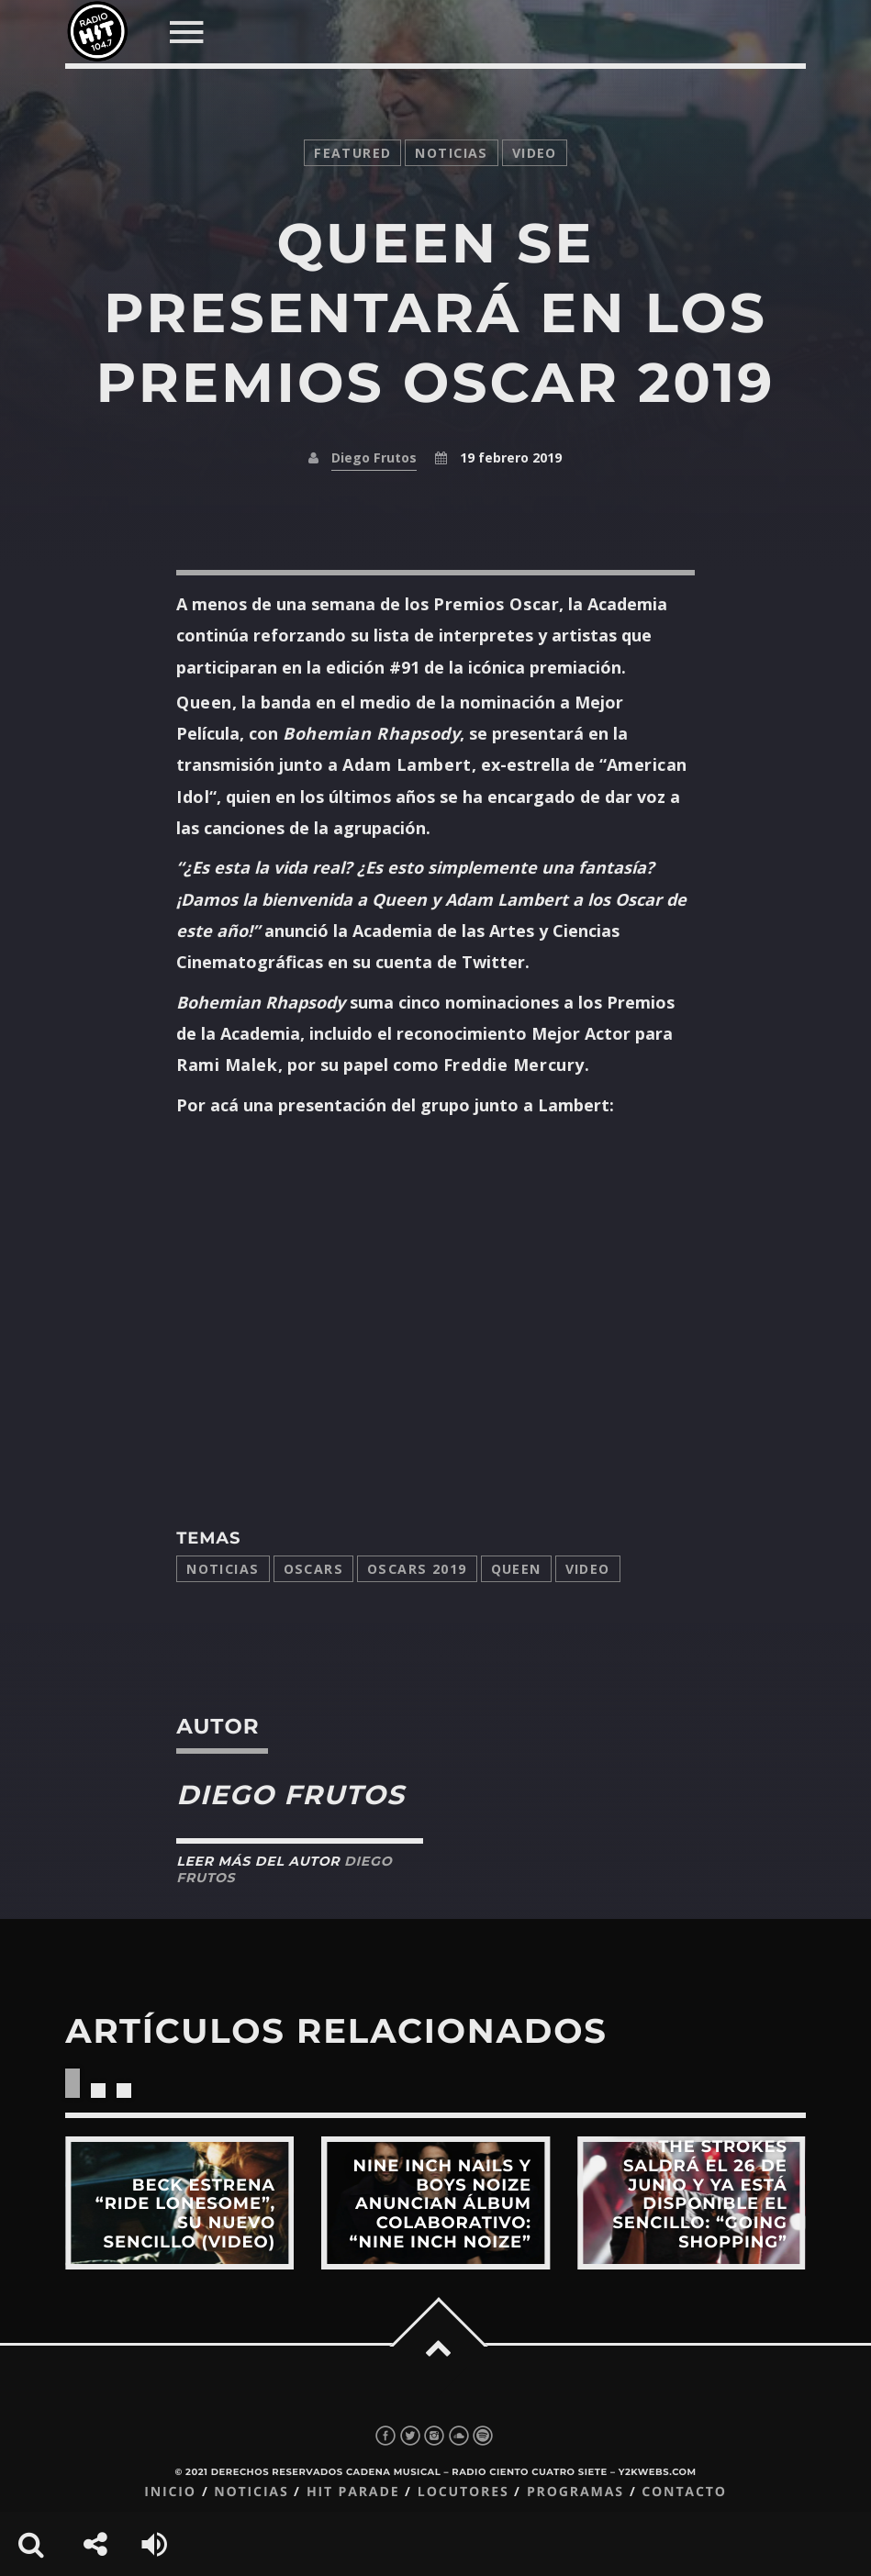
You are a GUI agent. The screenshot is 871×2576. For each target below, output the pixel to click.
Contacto (684, 2492)
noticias (451, 153)
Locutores (463, 2492)
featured (352, 153)
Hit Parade (353, 2492)
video (534, 153)
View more (179, 2202)
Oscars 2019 (417, 1569)
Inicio (170, 2492)
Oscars (314, 1569)
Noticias (222, 1569)
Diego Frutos (374, 457)
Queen (516, 1569)
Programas (575, 2492)
